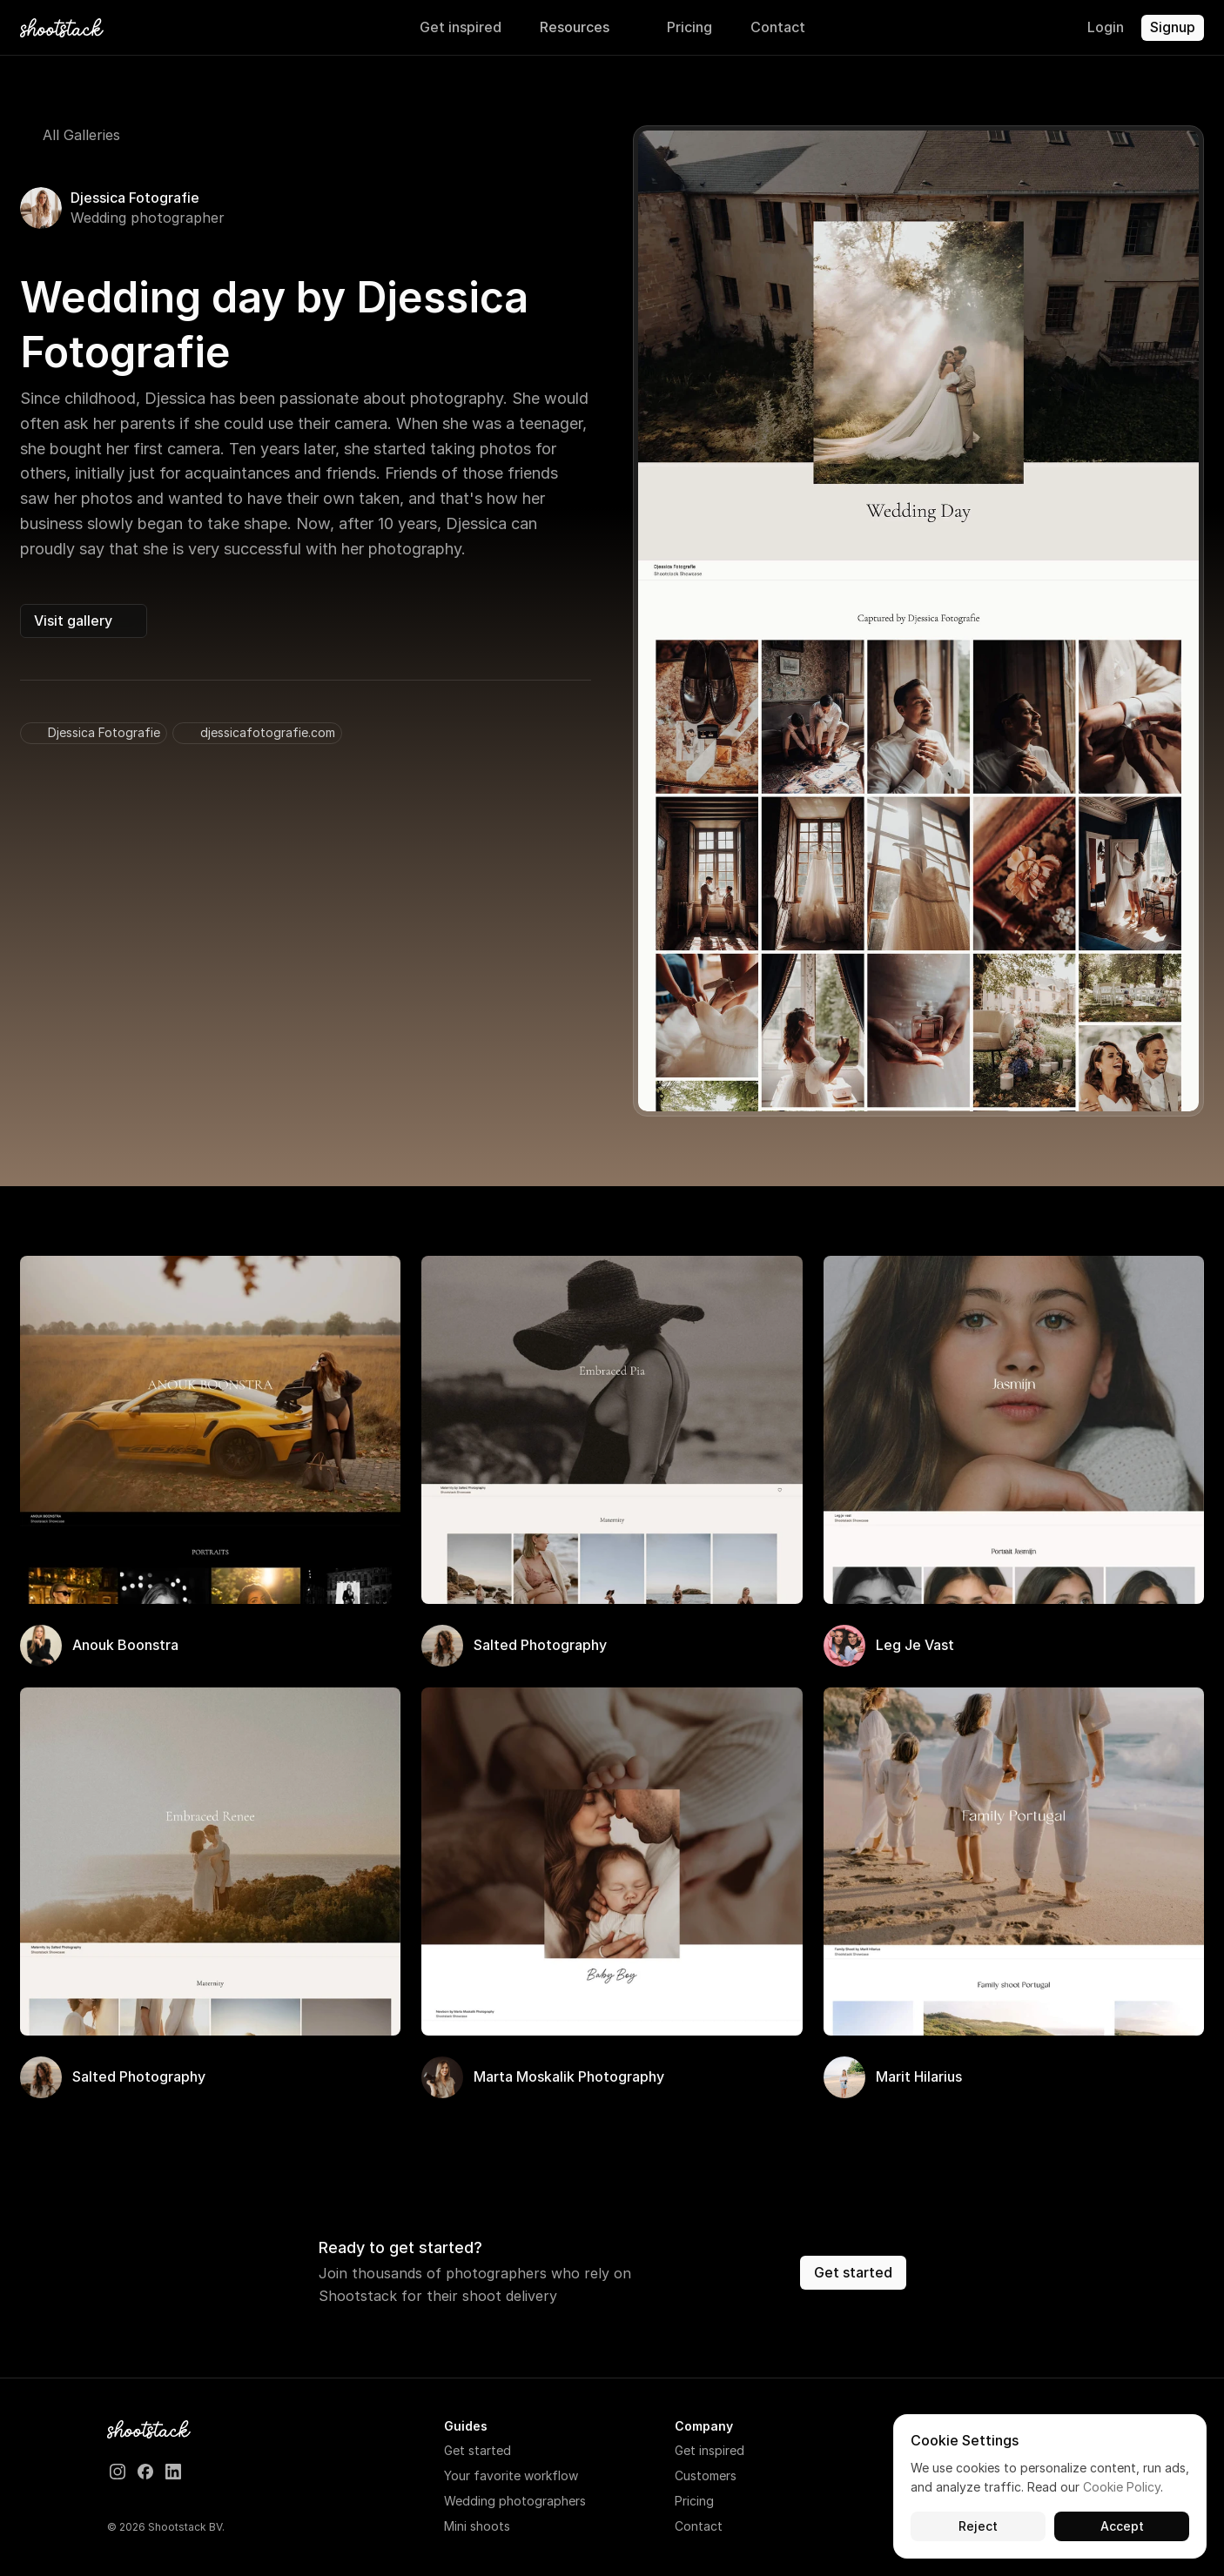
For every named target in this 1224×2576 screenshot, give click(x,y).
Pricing (694, 2500)
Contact (699, 2526)
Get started (477, 2450)
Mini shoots (477, 2526)
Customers (705, 2475)
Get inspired (709, 2450)
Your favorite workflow (511, 2475)
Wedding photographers (515, 2500)
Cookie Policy (1121, 2487)
